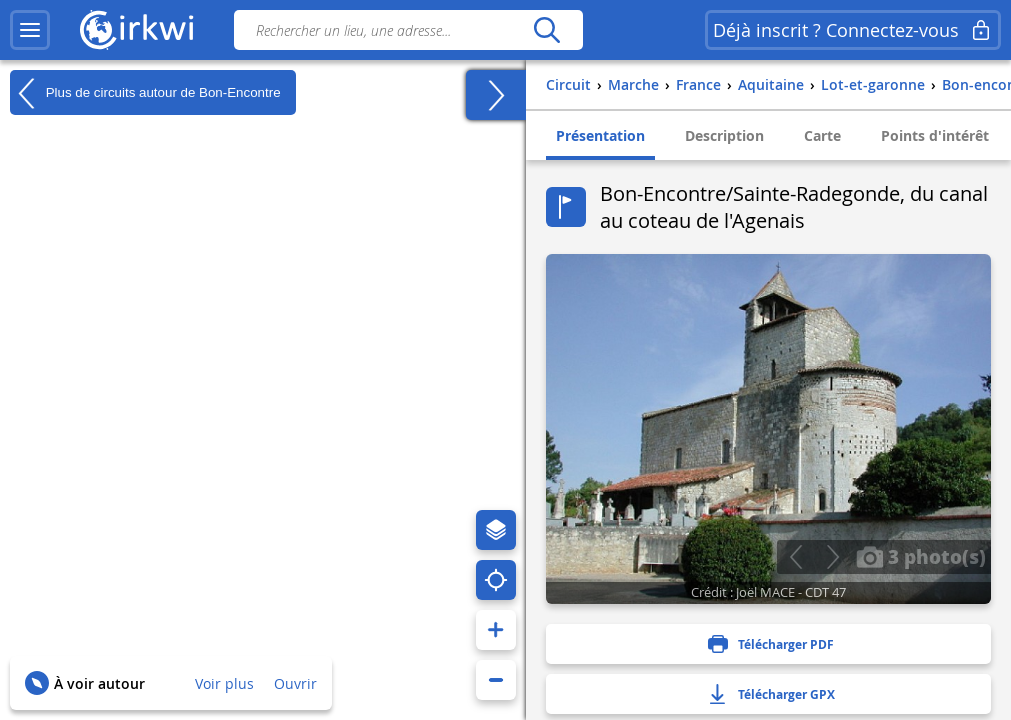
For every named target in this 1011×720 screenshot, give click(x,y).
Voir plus (224, 683)
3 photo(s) (921, 556)
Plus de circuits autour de (145, 93)
